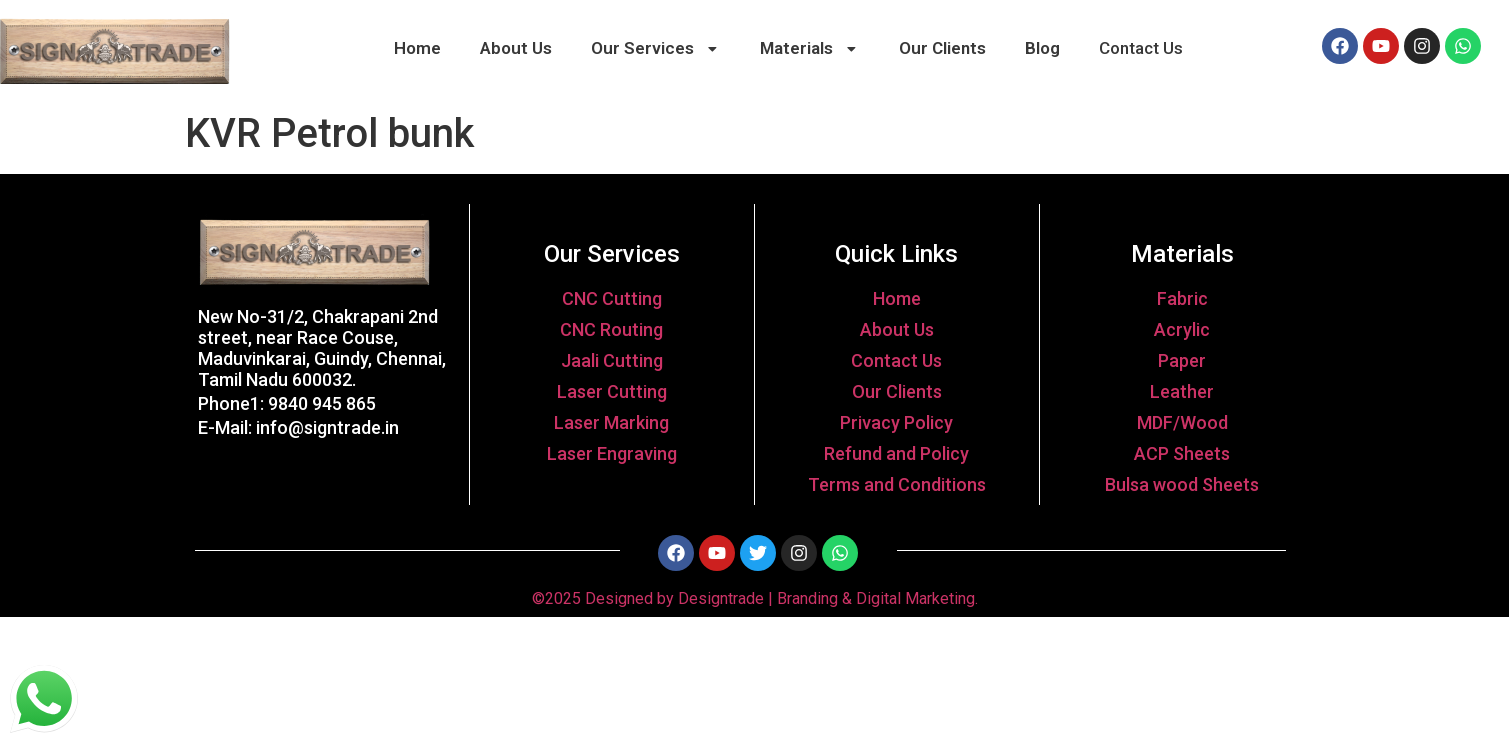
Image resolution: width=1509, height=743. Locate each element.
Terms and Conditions (897, 484)
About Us (516, 48)
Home (417, 48)
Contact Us (1141, 48)
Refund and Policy (896, 453)
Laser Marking (611, 422)
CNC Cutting (612, 298)
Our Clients (942, 48)
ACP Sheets (1182, 453)
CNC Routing (611, 329)
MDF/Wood (1182, 422)
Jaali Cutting (612, 360)
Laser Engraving (612, 453)
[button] (655, 48)
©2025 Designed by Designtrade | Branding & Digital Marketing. (755, 598)
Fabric (1182, 298)
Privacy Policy (896, 422)
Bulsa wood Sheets (1182, 484)
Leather (1182, 391)
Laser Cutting (612, 391)
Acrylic (1182, 329)
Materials (810, 48)
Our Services (656, 48)
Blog (1042, 48)
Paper (1182, 360)
